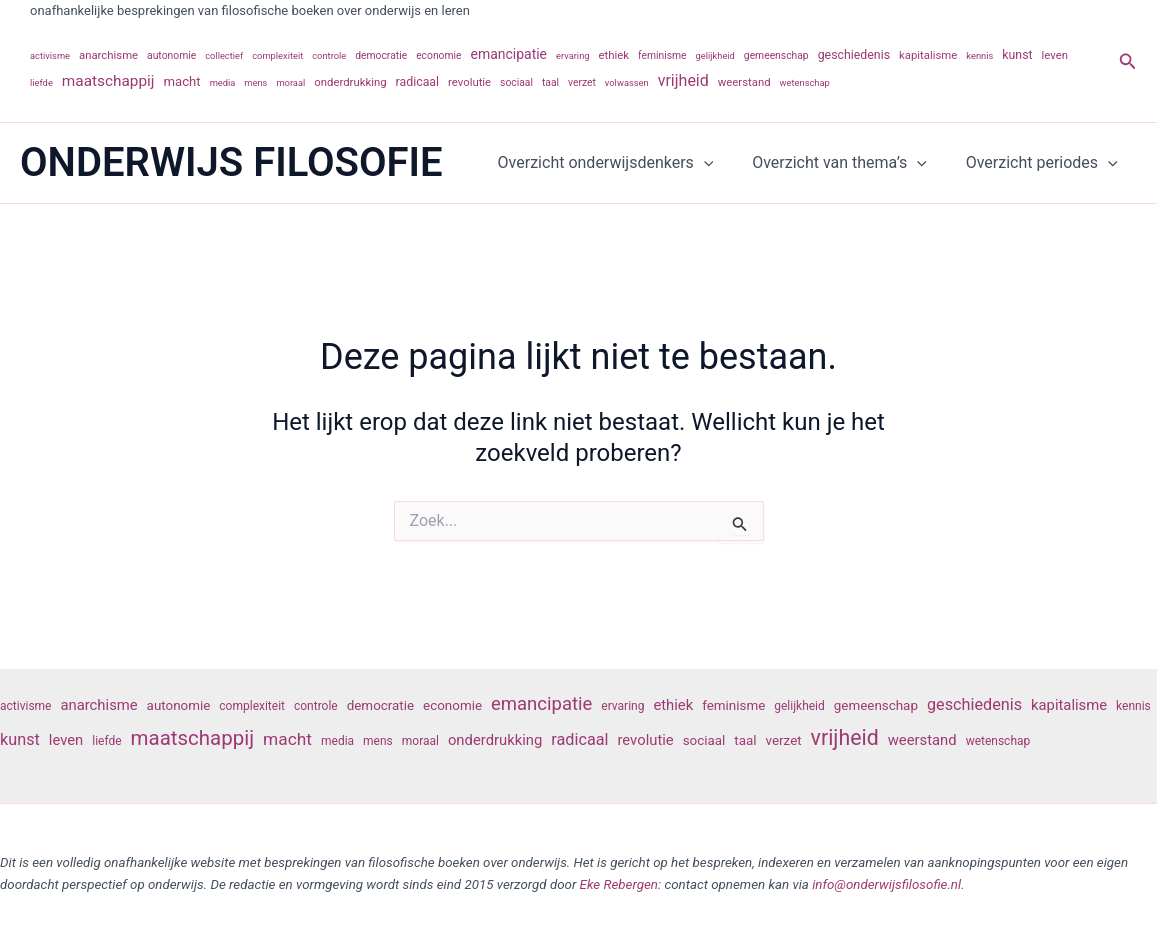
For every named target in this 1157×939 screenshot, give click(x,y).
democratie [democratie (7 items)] (381, 55)
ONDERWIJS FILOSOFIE (231, 162)
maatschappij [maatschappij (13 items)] (108, 81)
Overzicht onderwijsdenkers (622, 163)
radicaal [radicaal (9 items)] (418, 82)
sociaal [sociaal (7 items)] (516, 82)
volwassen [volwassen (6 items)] (627, 82)
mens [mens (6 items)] (255, 82)
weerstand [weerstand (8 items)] (744, 82)
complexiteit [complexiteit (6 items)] (277, 55)
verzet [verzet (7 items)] (582, 82)
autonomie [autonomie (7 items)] (171, 55)
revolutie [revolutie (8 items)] (469, 82)
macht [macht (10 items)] (182, 81)
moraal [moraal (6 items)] (290, 82)
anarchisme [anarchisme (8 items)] (108, 55)
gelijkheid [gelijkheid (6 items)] (715, 55)
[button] (1128, 61)
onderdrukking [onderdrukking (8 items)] (350, 82)
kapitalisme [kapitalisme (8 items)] (928, 55)
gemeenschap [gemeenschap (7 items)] (776, 55)
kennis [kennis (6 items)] (979, 55)
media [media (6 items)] (223, 82)
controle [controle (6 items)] (329, 55)
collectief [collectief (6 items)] (224, 55)
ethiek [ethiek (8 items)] (614, 55)
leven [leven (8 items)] (1055, 55)
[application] (721, 163)
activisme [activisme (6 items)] (50, 55)
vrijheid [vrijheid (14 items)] (683, 80)
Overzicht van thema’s (849, 163)
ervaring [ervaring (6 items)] (573, 55)
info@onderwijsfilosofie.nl (886, 884)
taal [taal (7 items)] (550, 82)
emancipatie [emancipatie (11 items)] (509, 54)
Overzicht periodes (1045, 163)
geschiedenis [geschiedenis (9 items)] (854, 55)
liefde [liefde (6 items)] (41, 82)
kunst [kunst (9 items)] (1017, 55)
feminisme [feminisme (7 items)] (662, 55)
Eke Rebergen (619, 884)
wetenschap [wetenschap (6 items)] (805, 82)
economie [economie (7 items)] (438, 55)
